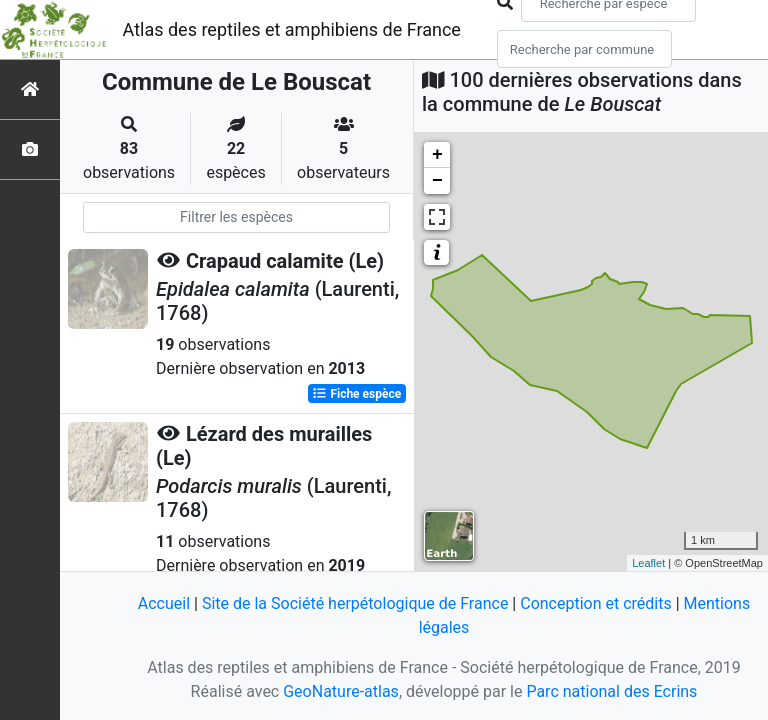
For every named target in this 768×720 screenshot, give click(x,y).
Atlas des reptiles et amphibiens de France (292, 29)
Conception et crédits (596, 603)
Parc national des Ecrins (611, 691)
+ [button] (437, 155)
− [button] (437, 181)
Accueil (164, 603)
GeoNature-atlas (341, 691)
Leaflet (648, 563)
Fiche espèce (356, 394)
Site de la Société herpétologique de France (355, 603)
